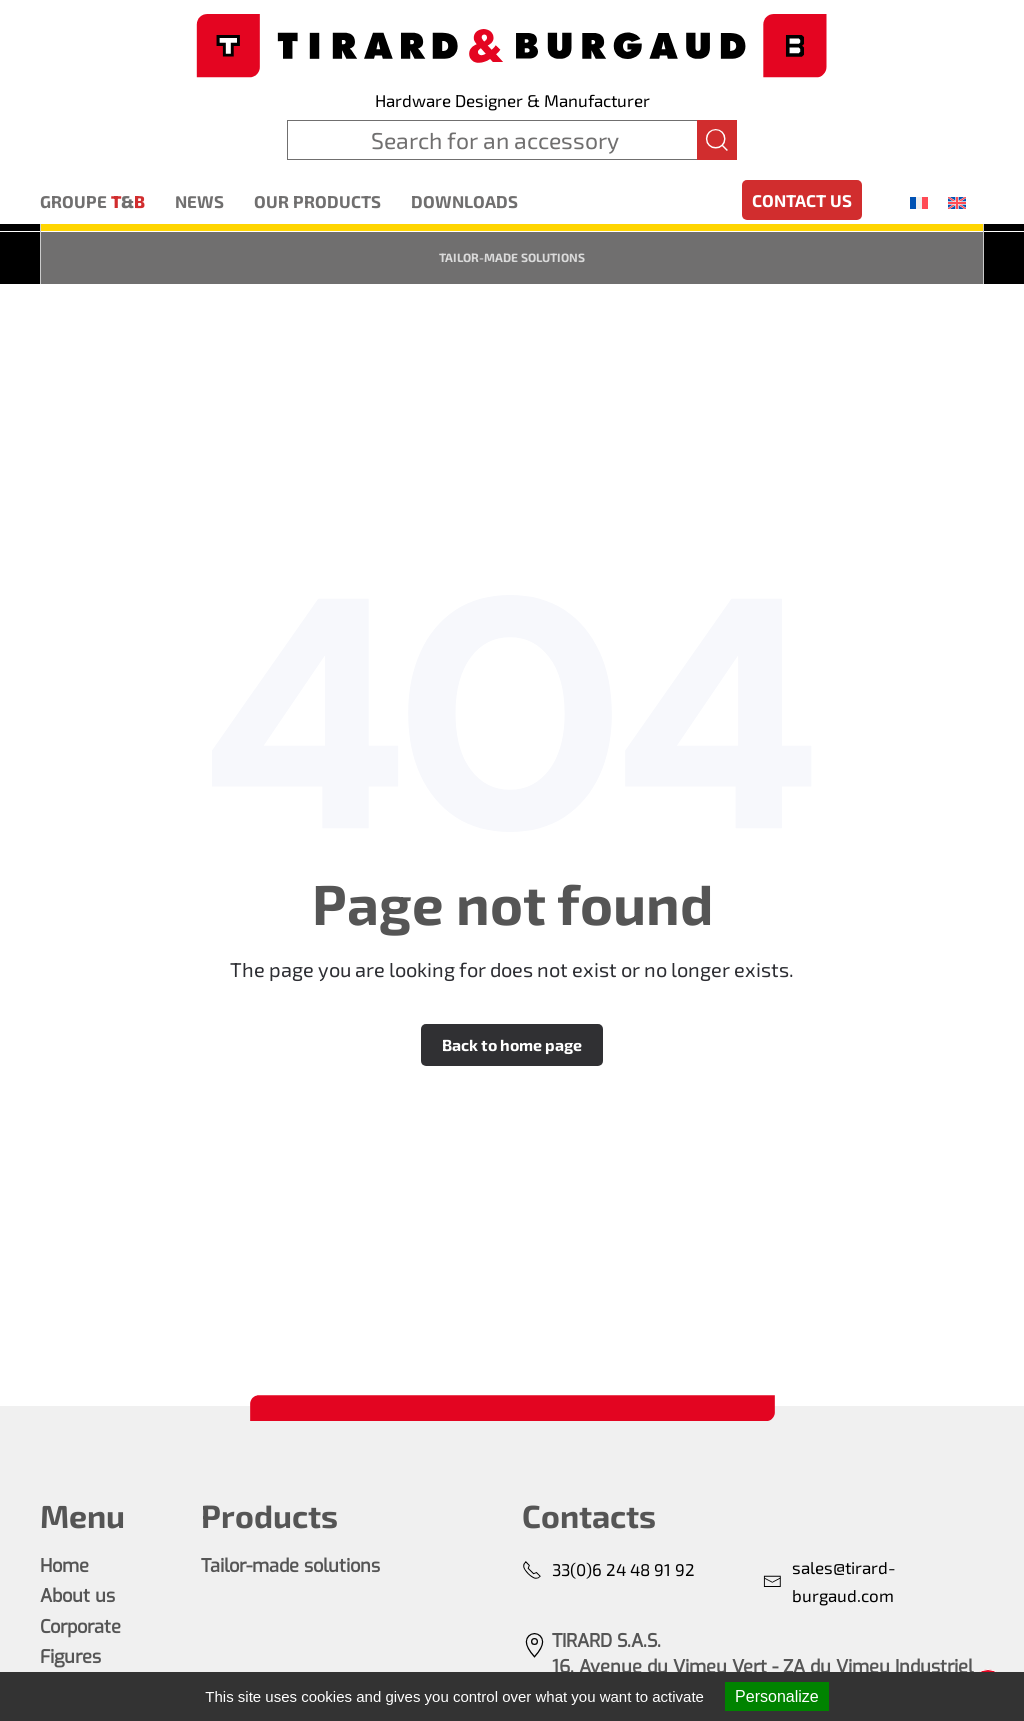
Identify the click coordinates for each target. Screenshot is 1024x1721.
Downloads (464, 201)
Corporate (80, 1627)
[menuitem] (919, 202)
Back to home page (512, 1044)
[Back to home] (512, 43)
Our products (317, 201)
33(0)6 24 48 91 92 (608, 1569)
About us (77, 1596)
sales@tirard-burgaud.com (829, 1581)
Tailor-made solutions (512, 257)
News (199, 201)
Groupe (92, 202)
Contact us (802, 200)
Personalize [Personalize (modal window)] (777, 1696)
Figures (70, 1657)
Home (64, 1566)
